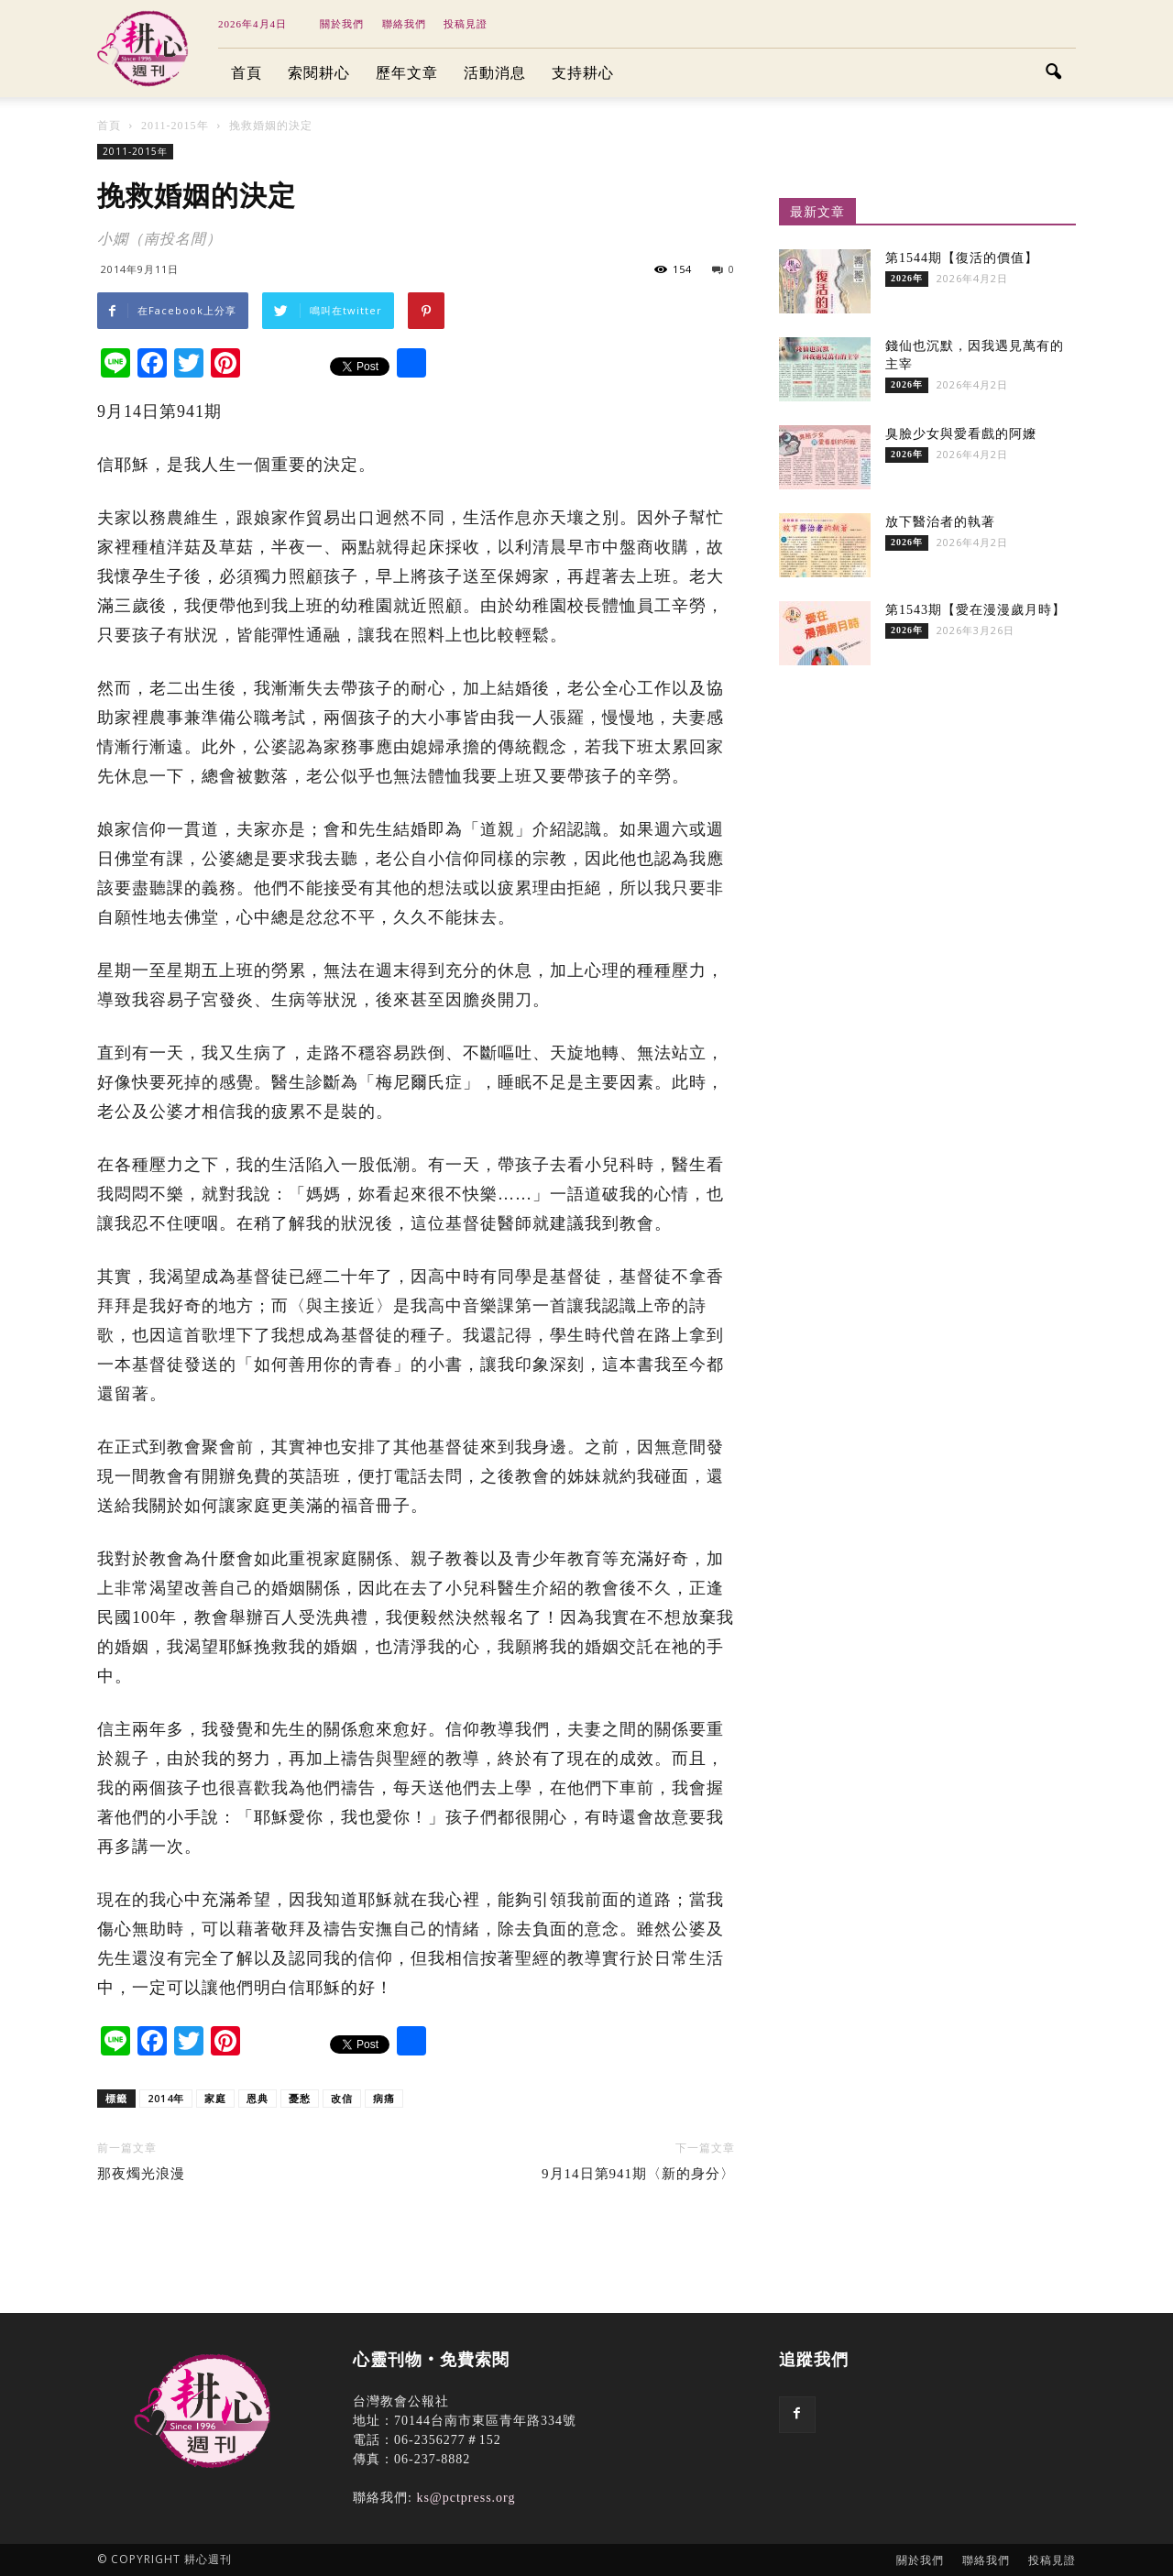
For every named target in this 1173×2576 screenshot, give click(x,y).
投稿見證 (466, 23)
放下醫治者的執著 (940, 522)
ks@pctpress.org (465, 2498)
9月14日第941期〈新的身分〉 (638, 2173)
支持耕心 (583, 73)
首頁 (246, 73)
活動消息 (495, 73)
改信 (342, 2098)
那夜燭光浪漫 (141, 2173)
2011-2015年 (135, 151)
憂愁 (300, 2098)
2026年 (907, 278)
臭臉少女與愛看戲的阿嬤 (960, 434)
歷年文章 (407, 73)
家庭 (215, 2098)
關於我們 (342, 23)
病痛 (384, 2098)
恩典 (258, 2098)
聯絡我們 (404, 23)
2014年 (166, 2098)
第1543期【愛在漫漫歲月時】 (975, 610)
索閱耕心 (319, 73)
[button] (1054, 73)
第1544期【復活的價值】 (961, 258)
